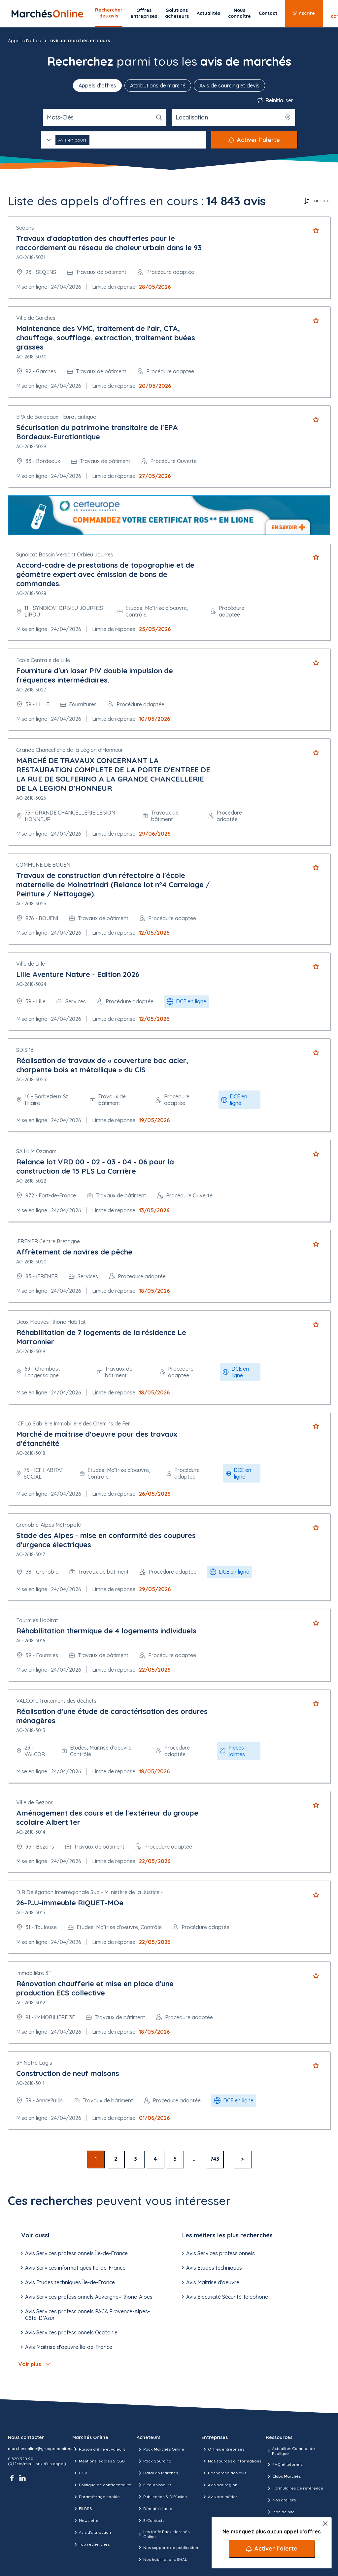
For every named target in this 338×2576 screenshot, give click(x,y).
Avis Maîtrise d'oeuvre (209, 2282)
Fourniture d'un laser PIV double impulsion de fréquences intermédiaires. (94, 675)
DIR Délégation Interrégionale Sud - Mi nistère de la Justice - (89, 1892)
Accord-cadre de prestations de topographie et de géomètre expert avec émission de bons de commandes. (105, 574)
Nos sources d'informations (231, 2461)
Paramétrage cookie (96, 2496)
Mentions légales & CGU (98, 2461)
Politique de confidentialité (101, 2485)
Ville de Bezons (34, 1802)
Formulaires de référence (294, 2488)
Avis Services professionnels (217, 2253)
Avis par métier (219, 2496)
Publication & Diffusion (162, 2496)
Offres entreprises (143, 13)
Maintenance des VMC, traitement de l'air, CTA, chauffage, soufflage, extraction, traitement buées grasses (105, 337)
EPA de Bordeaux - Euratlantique (56, 417)
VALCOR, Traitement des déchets (56, 1700)
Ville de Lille (30, 963)
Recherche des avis (223, 2473)
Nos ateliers (281, 2500)
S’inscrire (304, 13)
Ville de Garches (35, 318)
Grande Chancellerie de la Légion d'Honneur (69, 750)
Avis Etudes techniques (211, 2267)
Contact (268, 13)
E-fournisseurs (154, 2485)
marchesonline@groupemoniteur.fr (42, 2448)
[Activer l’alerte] (272, 2548)
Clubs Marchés (283, 2476)
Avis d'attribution (91, 2532)
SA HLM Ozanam (36, 1151)
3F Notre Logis (34, 2062)
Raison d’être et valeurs (98, 2449)
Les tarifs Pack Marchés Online (163, 2534)
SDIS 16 (25, 1050)
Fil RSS (82, 2508)
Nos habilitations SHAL (162, 2559)
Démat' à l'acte (154, 2508)
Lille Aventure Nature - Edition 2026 (77, 974)
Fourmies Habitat (37, 1620)
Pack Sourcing (154, 2461)
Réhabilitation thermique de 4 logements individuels (106, 1630)
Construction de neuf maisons (67, 2073)
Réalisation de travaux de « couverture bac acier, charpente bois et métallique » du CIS (102, 1065)
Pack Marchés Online (160, 2449)
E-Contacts (150, 2520)
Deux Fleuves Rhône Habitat (51, 1322)
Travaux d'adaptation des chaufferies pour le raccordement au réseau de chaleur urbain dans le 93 (109, 243)
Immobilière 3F (33, 1973)
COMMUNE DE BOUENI (44, 864)
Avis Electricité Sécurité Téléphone (224, 2296)
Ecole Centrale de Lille (43, 660)
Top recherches (91, 2544)
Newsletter (86, 2520)
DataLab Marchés (157, 2473)
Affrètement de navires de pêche (74, 1251)
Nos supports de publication (167, 2547)
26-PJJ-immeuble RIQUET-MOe (69, 1902)
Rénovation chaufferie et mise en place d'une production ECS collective (95, 1988)
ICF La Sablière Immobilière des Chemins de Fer (73, 1423)
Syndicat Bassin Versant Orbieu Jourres (64, 554)
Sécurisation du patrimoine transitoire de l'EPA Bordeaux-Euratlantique (97, 432)
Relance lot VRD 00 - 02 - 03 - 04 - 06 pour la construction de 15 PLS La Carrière (95, 1166)
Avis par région (219, 2485)
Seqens (25, 227)
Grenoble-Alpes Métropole (48, 1525)
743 (214, 2159)
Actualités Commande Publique (290, 2451)
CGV (79, 2473)
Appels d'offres (24, 41)
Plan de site (280, 2512)
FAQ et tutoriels (284, 2464)
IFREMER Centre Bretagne (48, 1241)
